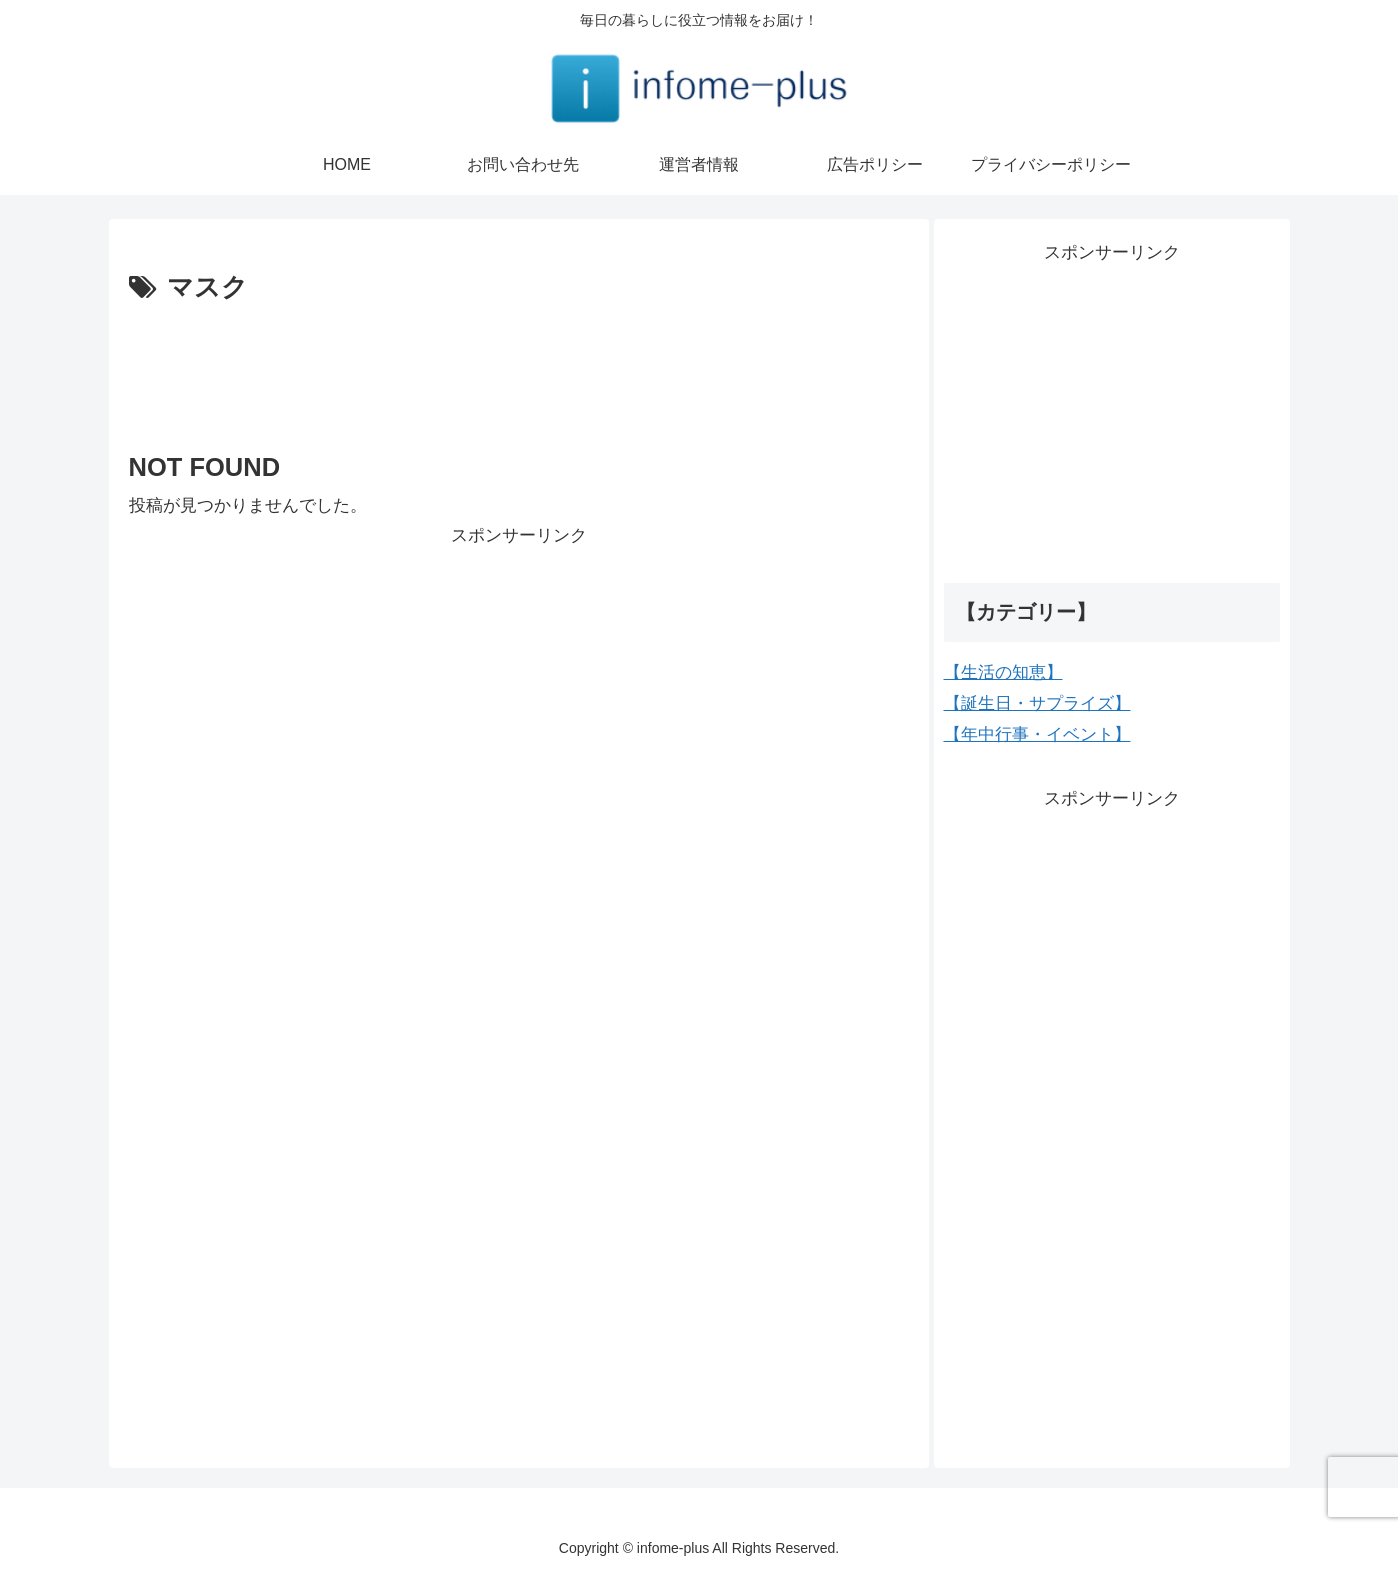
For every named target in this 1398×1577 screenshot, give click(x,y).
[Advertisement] (519, 366)
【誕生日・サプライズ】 (1037, 703)
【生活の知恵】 (1003, 672)
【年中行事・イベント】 (1037, 734)
